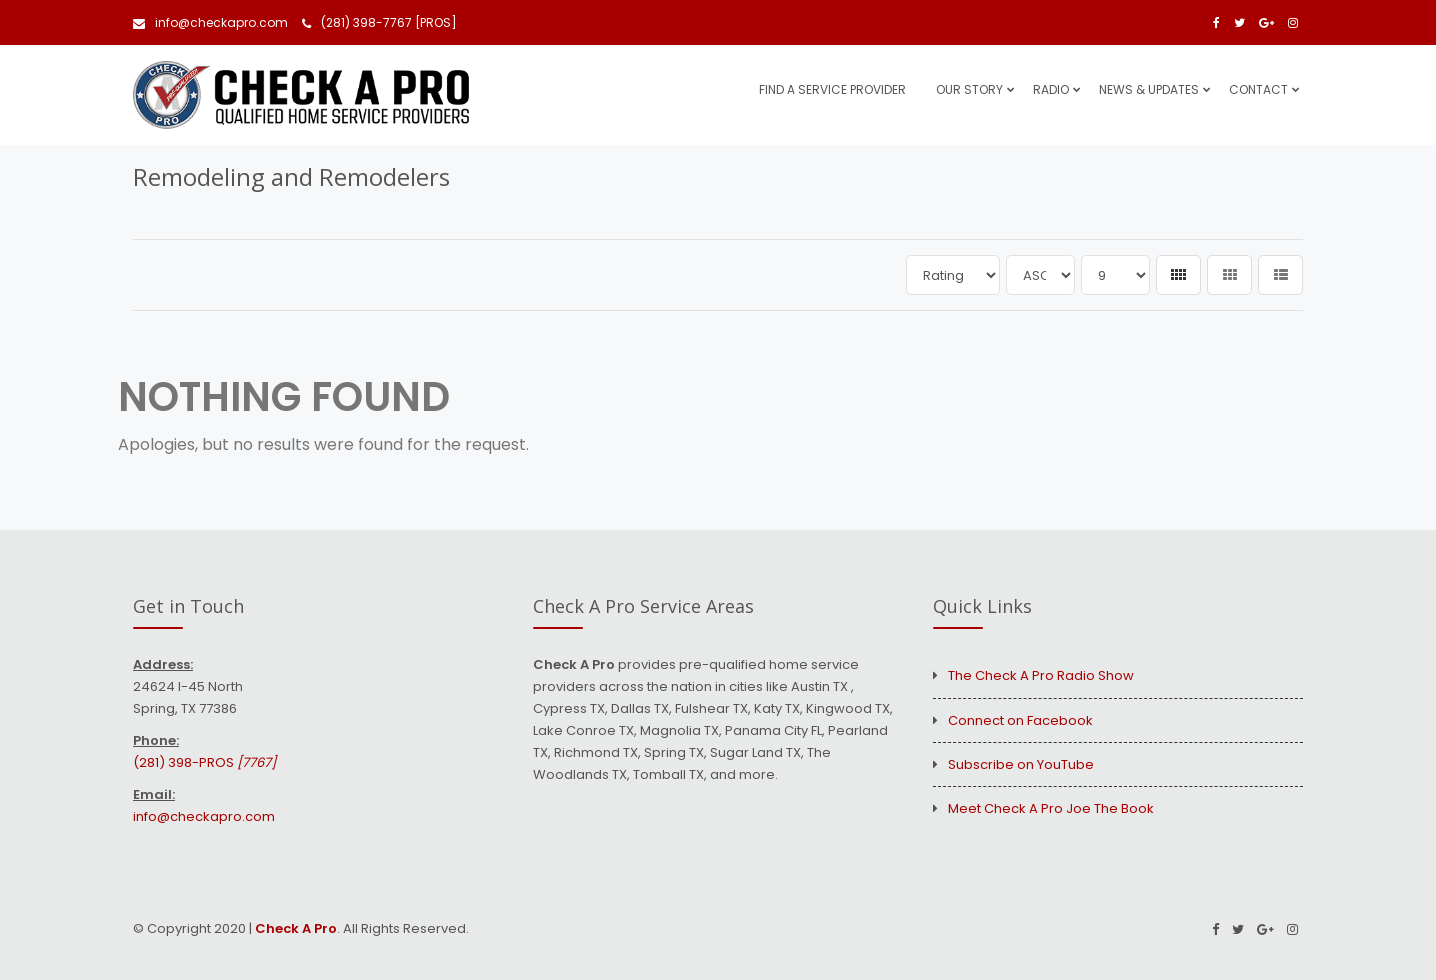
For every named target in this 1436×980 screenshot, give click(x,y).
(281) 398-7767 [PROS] (379, 22)
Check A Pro (296, 928)
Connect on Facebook (1020, 720)
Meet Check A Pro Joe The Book (1051, 808)
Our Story (969, 89)
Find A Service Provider (832, 89)
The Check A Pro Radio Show (1041, 675)
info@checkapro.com (210, 22)
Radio (1051, 89)
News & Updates (1149, 89)
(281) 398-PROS (204, 762)
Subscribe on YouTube (1021, 764)
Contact (1258, 89)
